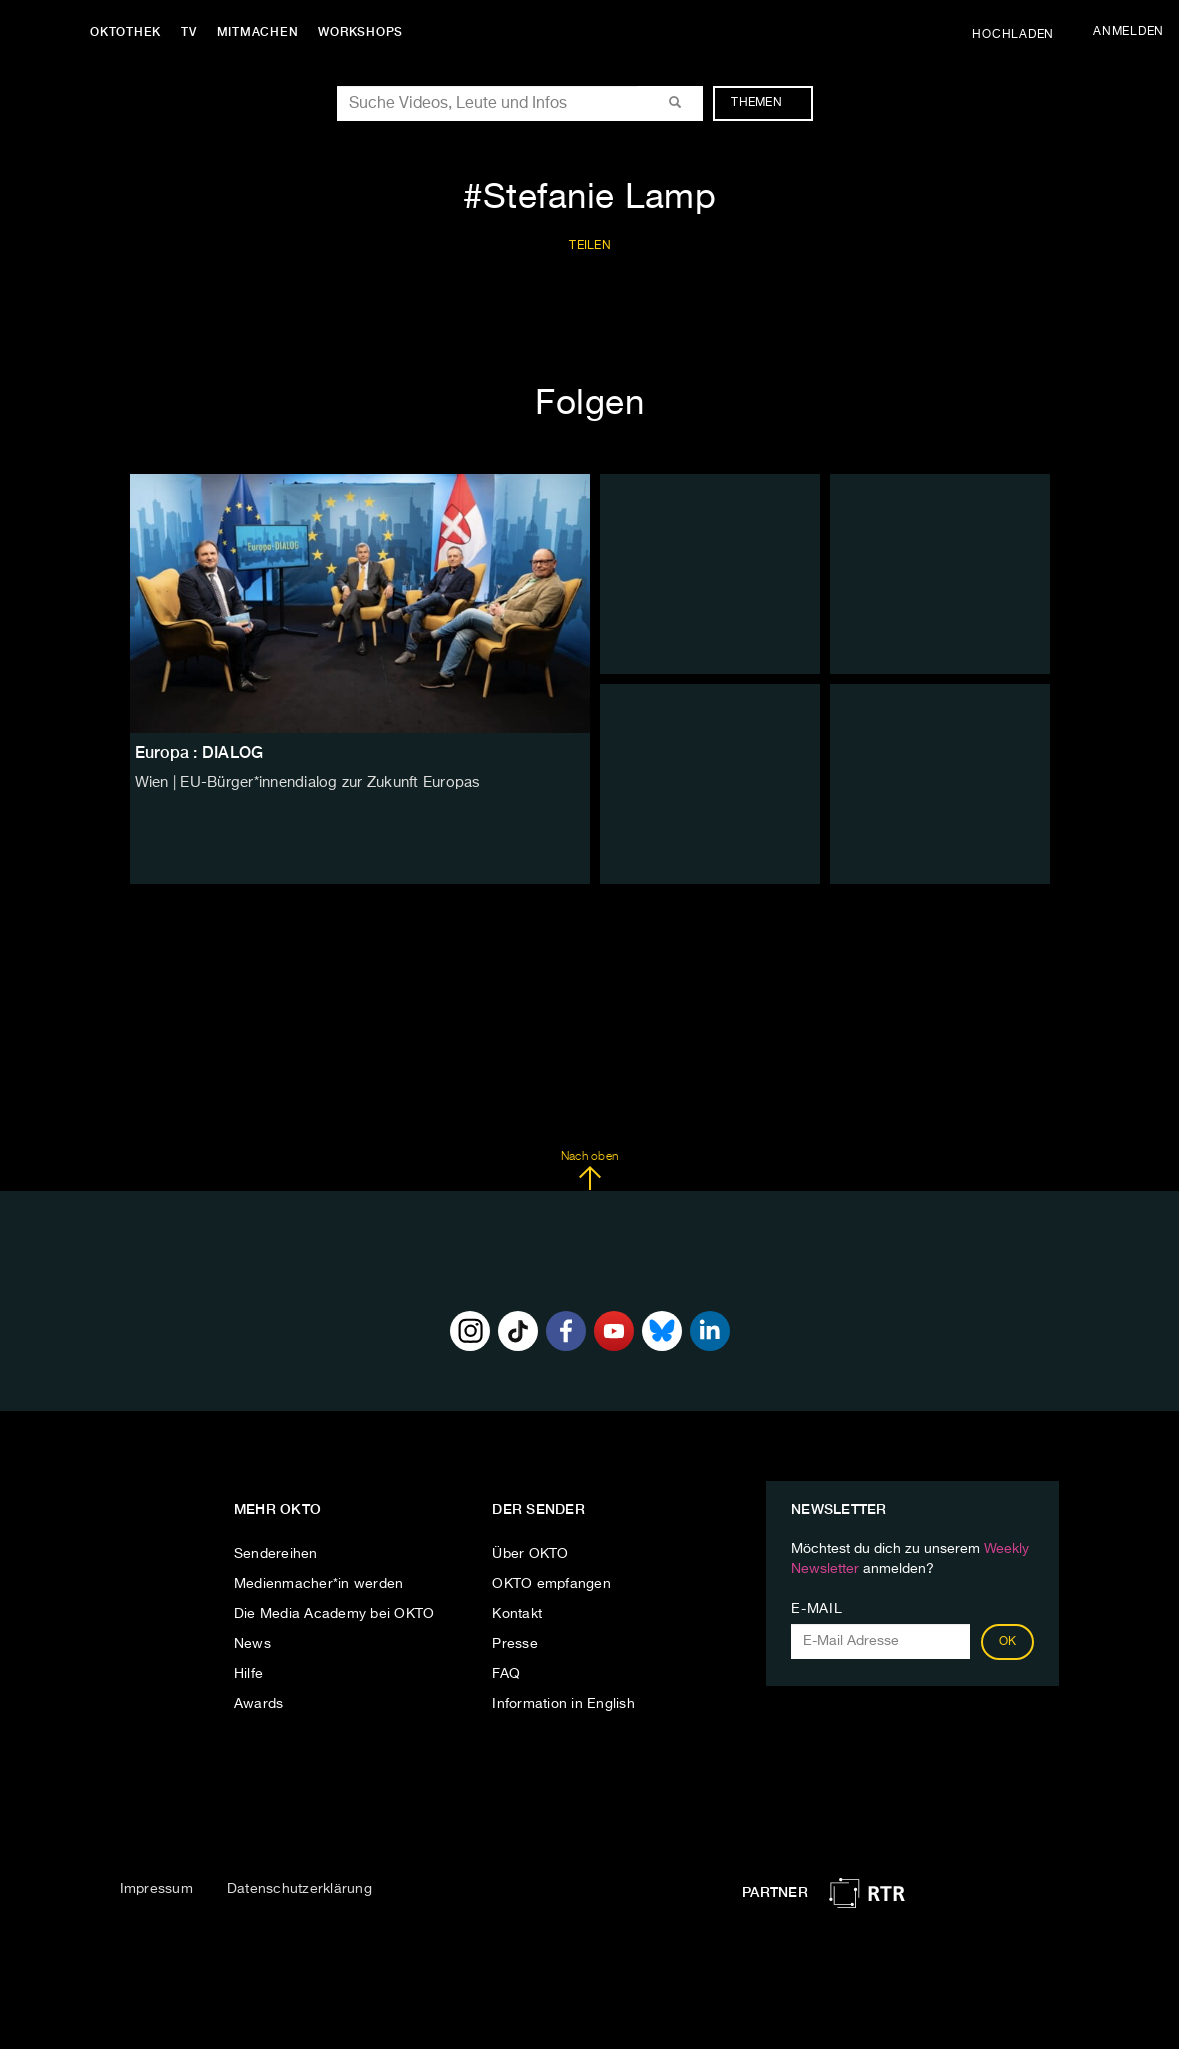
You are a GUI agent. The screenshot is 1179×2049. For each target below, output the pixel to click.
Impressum (156, 1889)
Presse (515, 1644)
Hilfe (248, 1674)
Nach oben (589, 1171)
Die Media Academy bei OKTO (334, 1614)
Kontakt (517, 1614)
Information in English (563, 1704)
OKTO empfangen (551, 1584)
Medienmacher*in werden (319, 1584)
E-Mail (816, 1609)
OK (1008, 1642)
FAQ (506, 1674)
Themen (766, 103)
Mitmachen (263, 32)
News (252, 1644)
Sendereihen (276, 1554)
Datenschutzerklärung (299, 1889)
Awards (259, 1704)
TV (194, 32)
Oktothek (130, 32)
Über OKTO (530, 1554)
